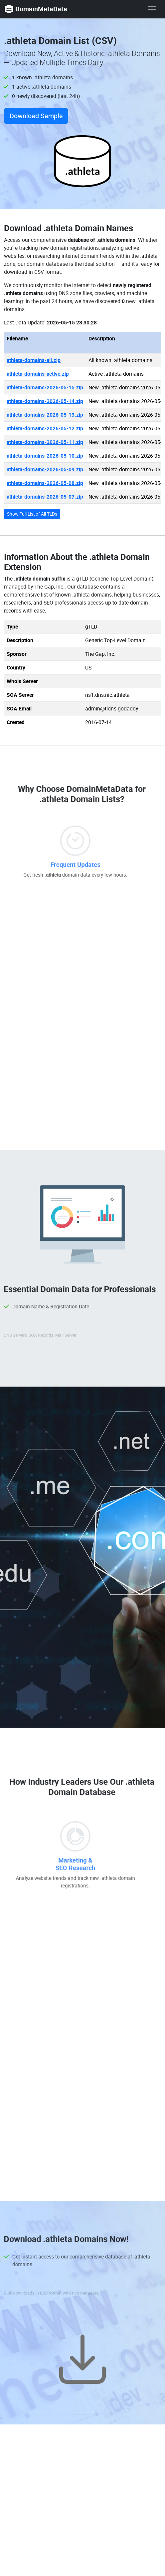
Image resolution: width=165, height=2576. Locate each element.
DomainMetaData (35, 9)
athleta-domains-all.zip (34, 360)
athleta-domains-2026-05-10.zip (45, 455)
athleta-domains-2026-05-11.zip (45, 442)
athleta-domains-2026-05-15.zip (45, 387)
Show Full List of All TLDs (32, 514)
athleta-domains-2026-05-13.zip (45, 414)
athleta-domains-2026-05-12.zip (45, 428)
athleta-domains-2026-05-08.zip (45, 483)
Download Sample (36, 115)
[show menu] (152, 9)
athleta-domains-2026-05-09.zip (45, 469)
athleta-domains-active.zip (38, 373)
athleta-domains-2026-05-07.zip (45, 496)
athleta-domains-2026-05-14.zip (45, 401)
